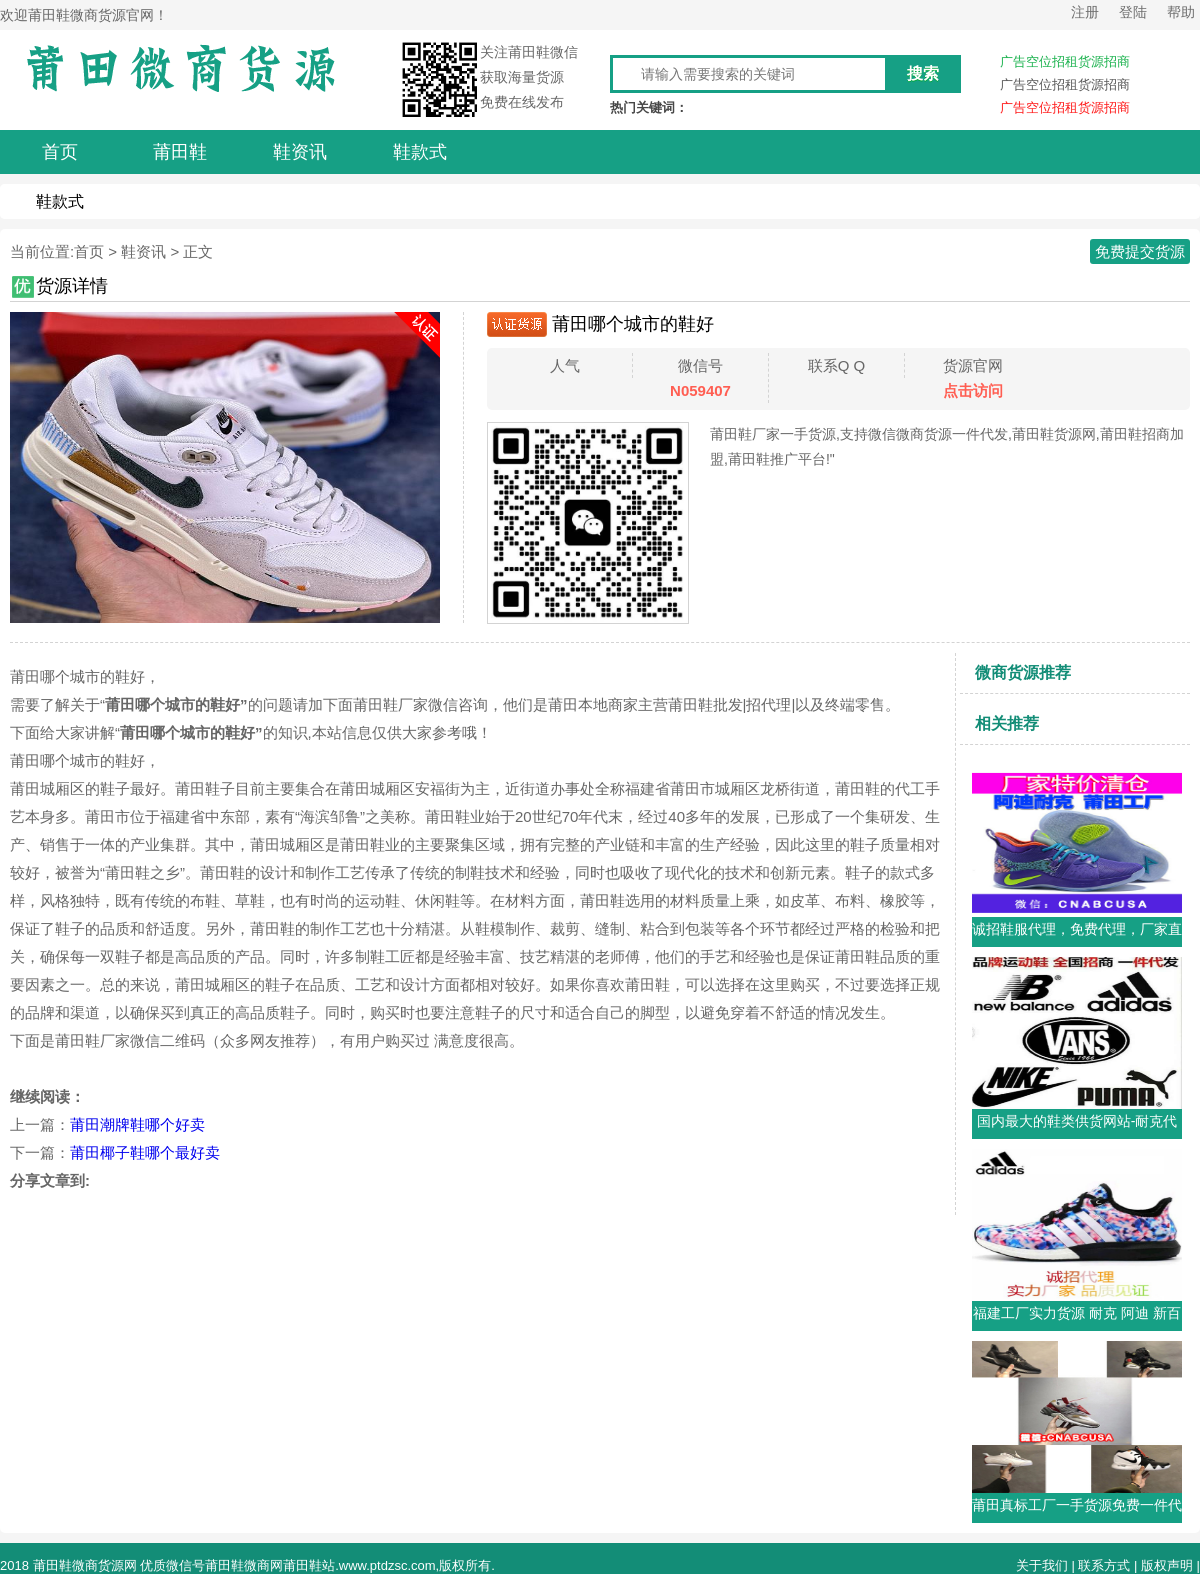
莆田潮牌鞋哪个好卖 (137, 1124)
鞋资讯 (143, 251)
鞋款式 (60, 201)
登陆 (1133, 12)
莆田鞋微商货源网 (85, 1565)
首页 (89, 251)
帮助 (1181, 12)
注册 (1085, 12)
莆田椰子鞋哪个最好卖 (145, 1152)
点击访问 (973, 390)
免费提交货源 (1140, 251)
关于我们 (1042, 1565)
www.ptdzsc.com (387, 1565)
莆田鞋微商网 (244, 1565)
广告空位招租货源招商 (1065, 61)
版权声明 (1167, 1565)
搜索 (923, 73)
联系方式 (1104, 1565)
